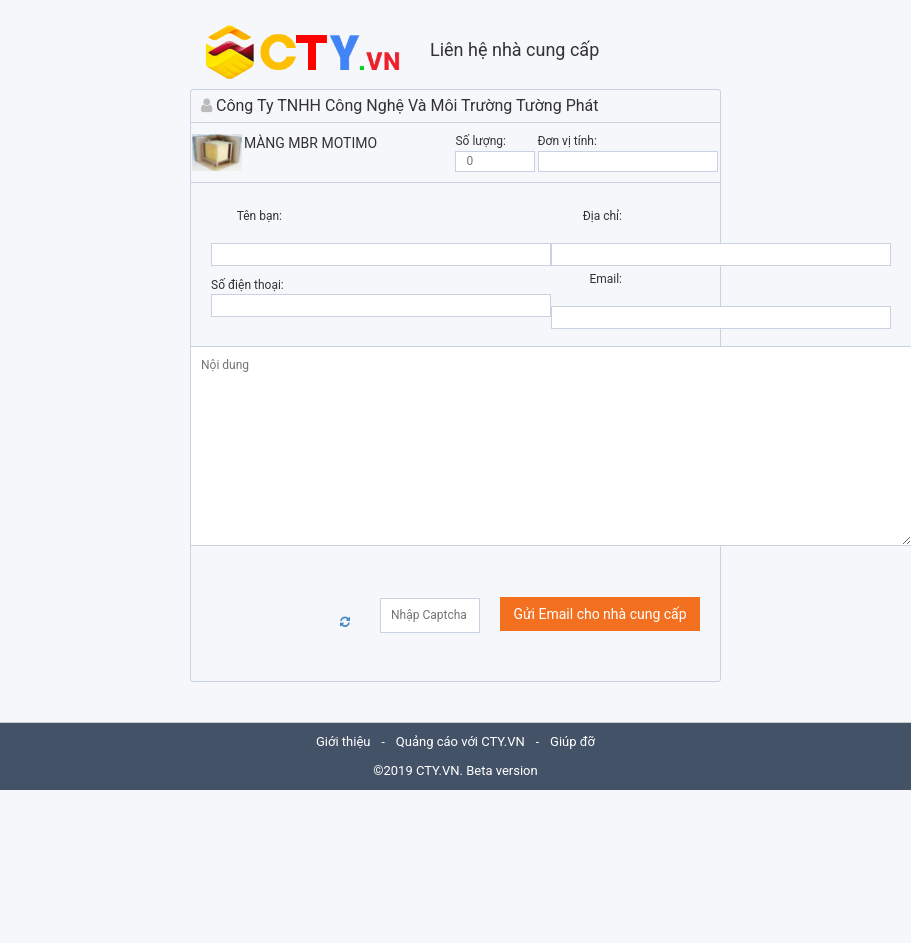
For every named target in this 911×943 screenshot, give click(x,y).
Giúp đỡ (572, 741)
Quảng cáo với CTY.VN (460, 741)
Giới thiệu (343, 741)
